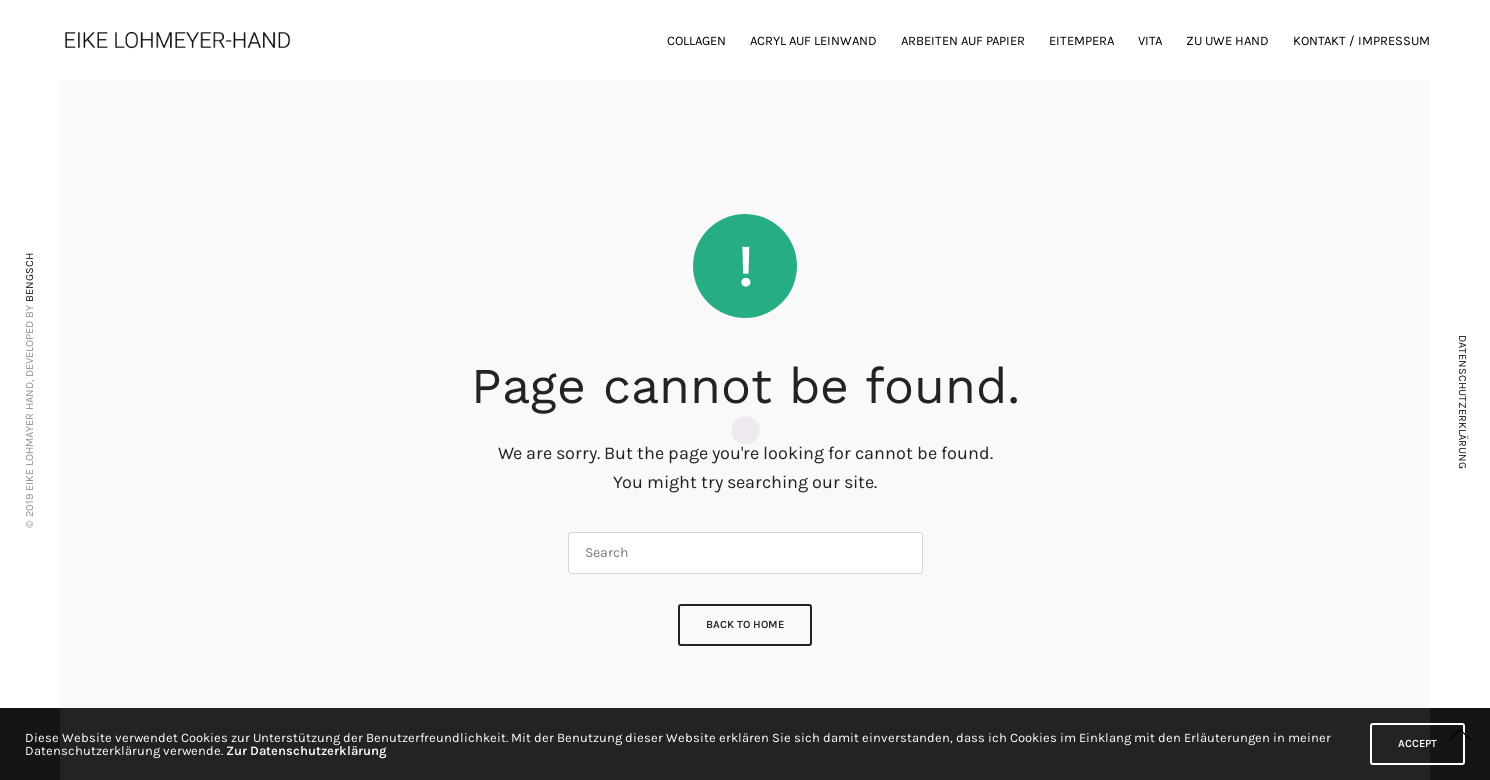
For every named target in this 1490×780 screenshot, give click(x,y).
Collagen (696, 40)
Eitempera (1081, 40)
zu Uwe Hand (1227, 40)
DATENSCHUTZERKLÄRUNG (1462, 402)
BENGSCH (29, 277)
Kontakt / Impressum (1361, 40)
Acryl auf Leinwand (813, 40)
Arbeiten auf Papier (963, 40)
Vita (1150, 40)
